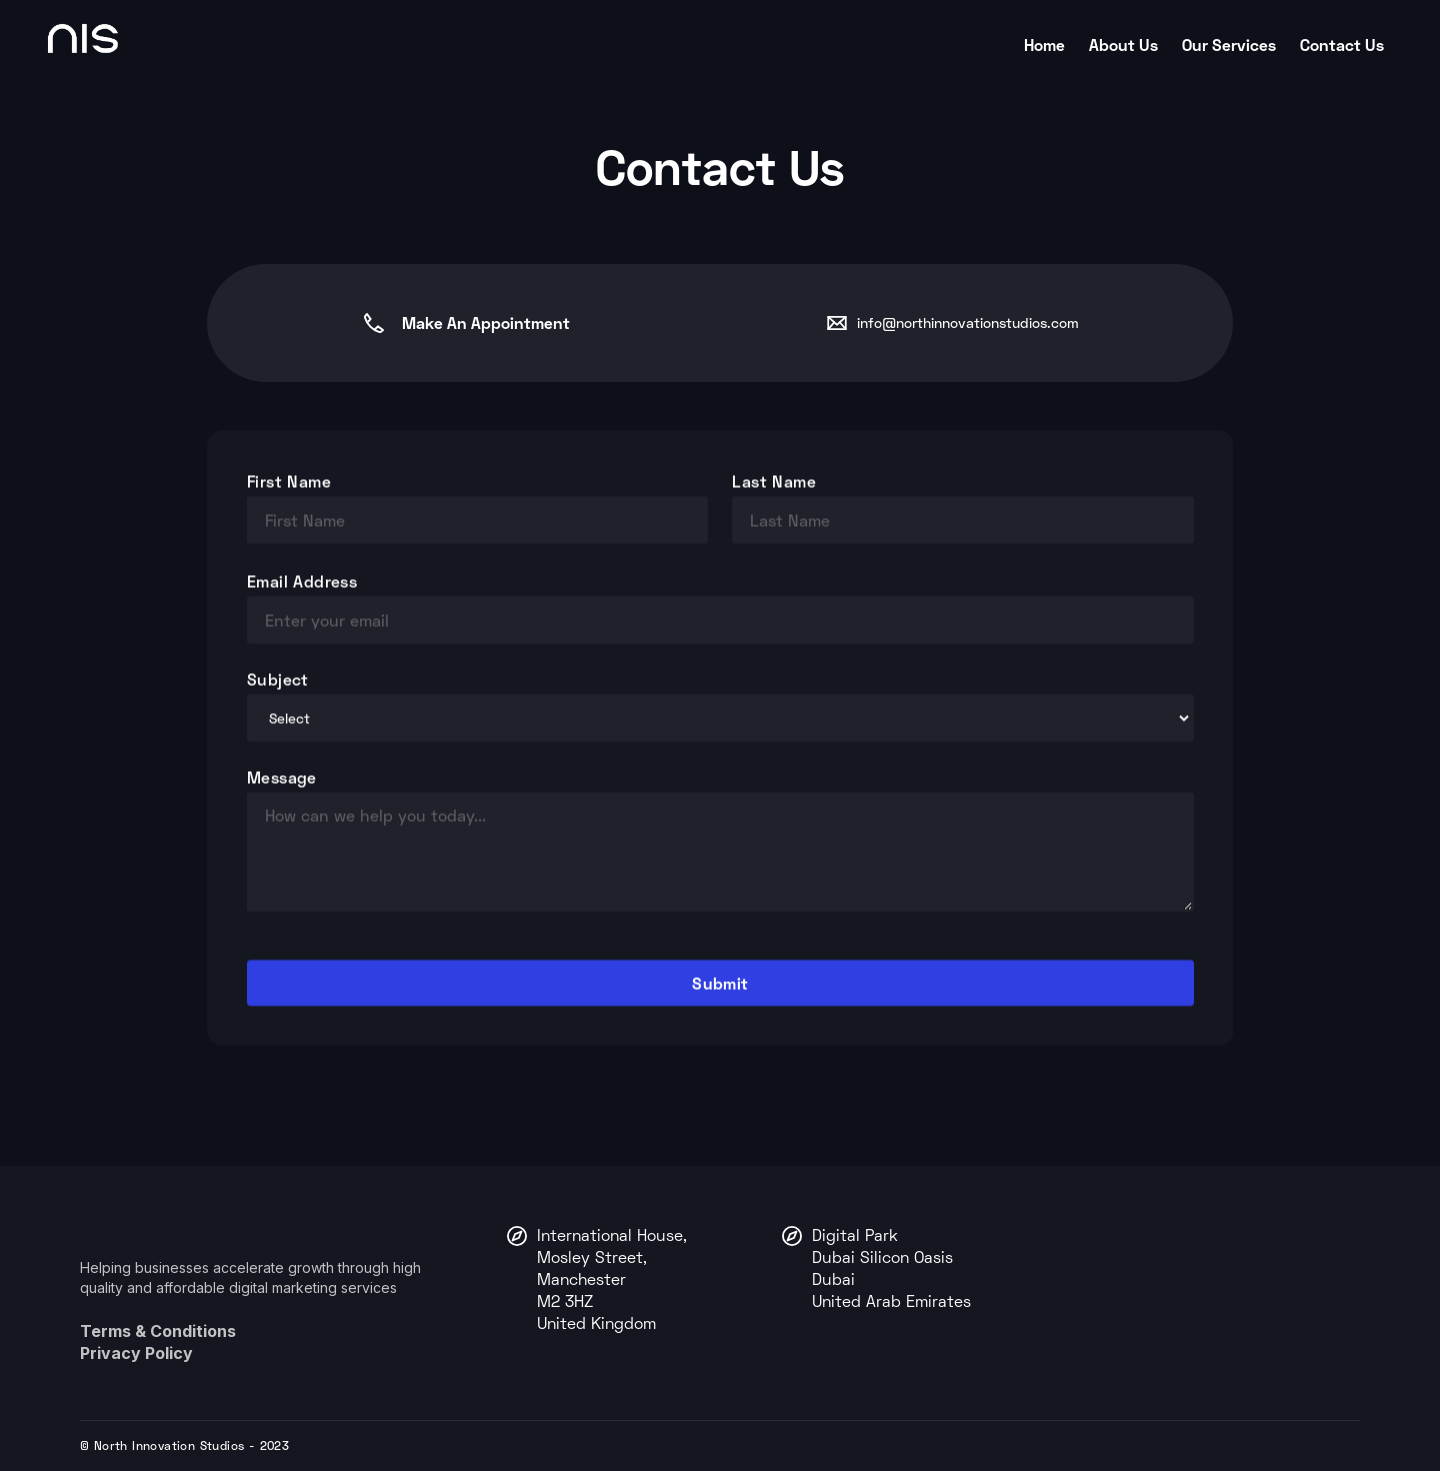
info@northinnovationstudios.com (968, 322)
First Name (289, 480)
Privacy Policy (136, 1353)
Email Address (302, 580)
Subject (278, 678)
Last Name (774, 480)
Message (282, 776)
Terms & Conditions (158, 1331)
